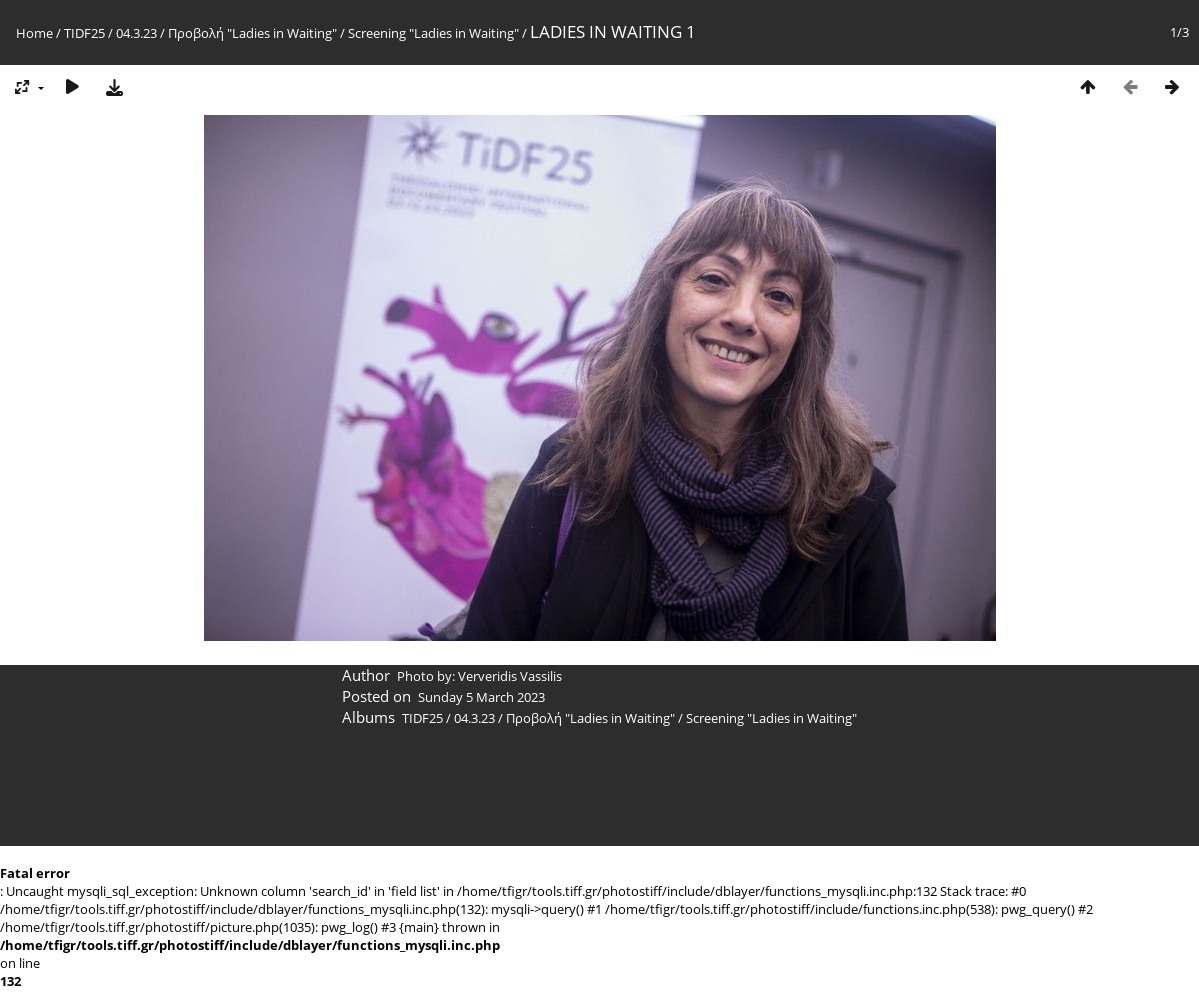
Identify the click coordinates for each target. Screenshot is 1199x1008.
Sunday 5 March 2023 (481, 697)
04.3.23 (136, 33)
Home (34, 33)
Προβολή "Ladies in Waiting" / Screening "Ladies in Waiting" (343, 33)
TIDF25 (84, 33)
